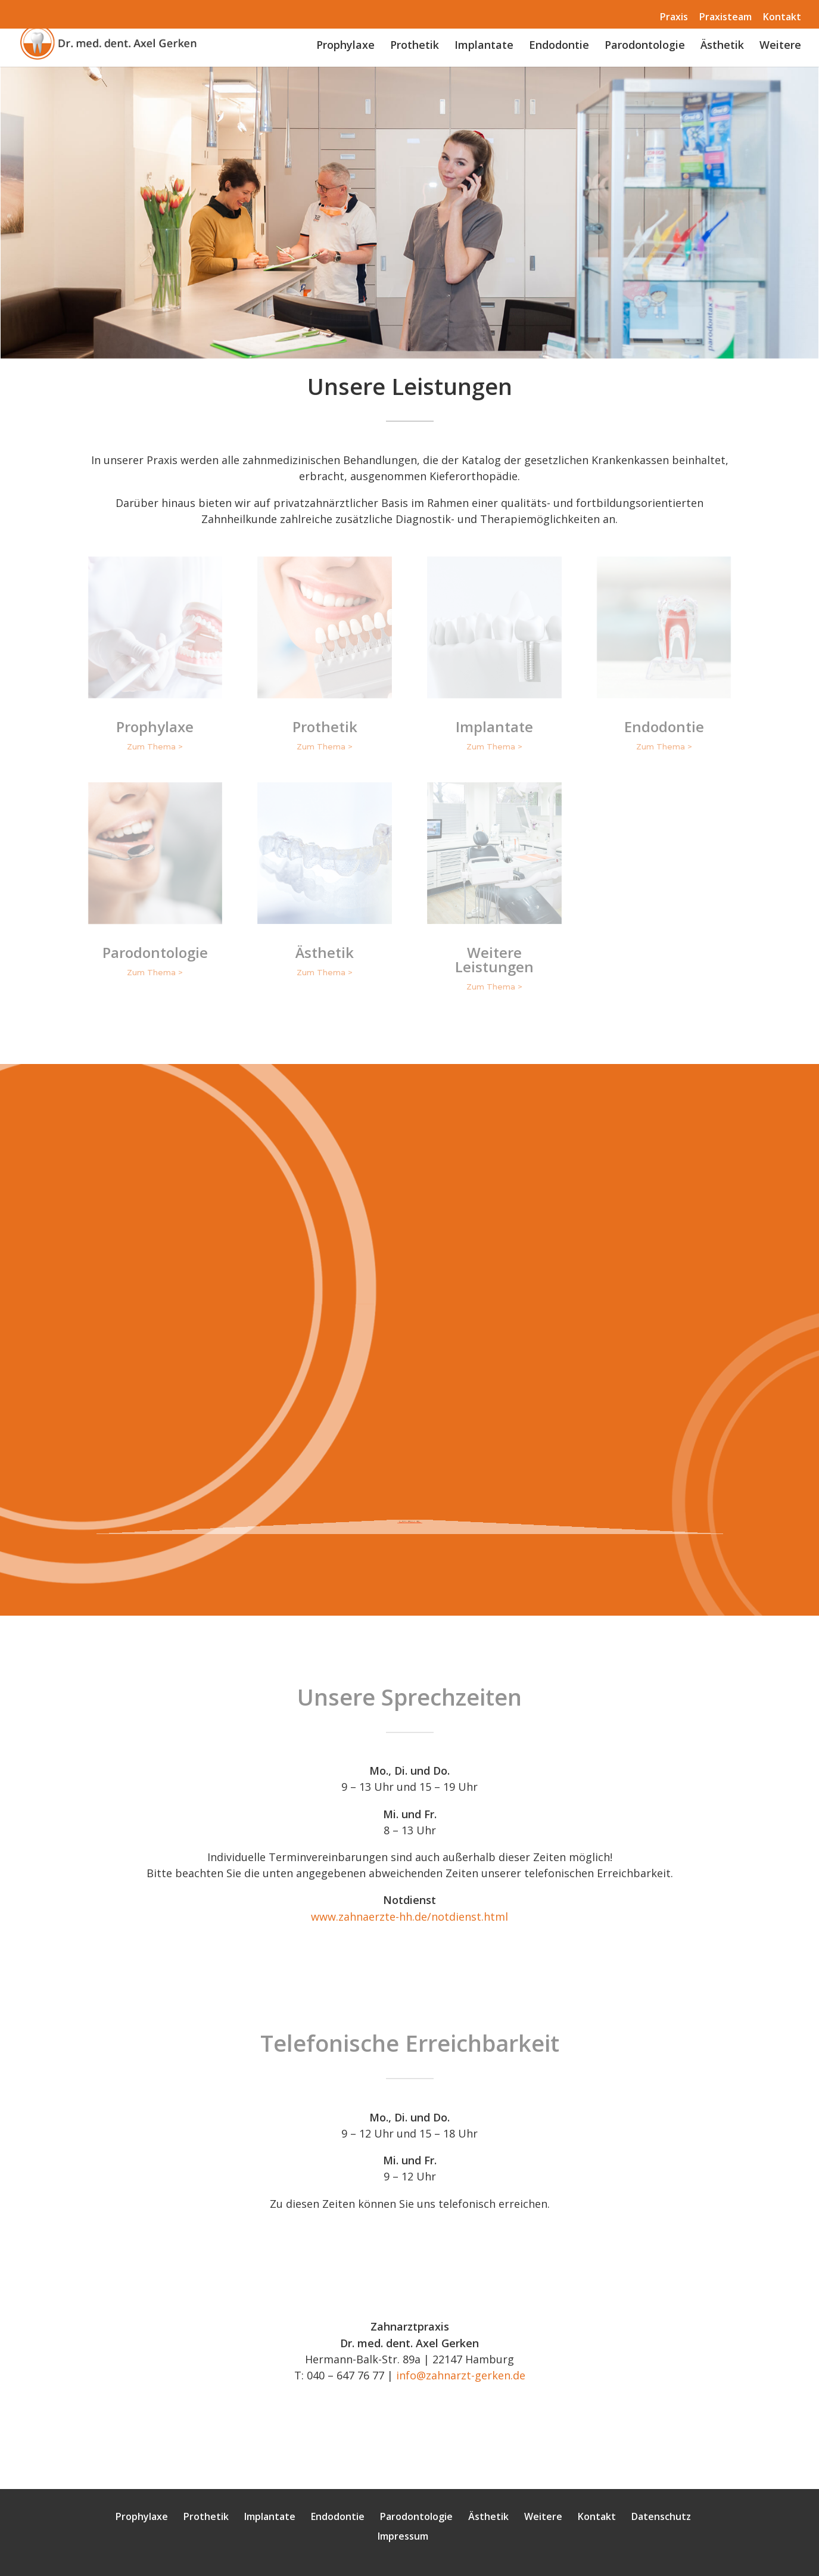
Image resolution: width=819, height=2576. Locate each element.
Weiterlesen (409, 1511)
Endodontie (559, 46)
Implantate (483, 46)
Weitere (780, 46)
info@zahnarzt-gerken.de (460, 2375)
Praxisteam (725, 16)
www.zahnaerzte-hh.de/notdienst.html (409, 1916)
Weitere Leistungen (494, 959)
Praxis (674, 16)
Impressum (403, 2536)
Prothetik (414, 46)
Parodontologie (645, 46)
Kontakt (782, 16)
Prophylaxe (345, 46)
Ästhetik (722, 46)
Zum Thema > (155, 746)
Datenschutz (661, 2516)
